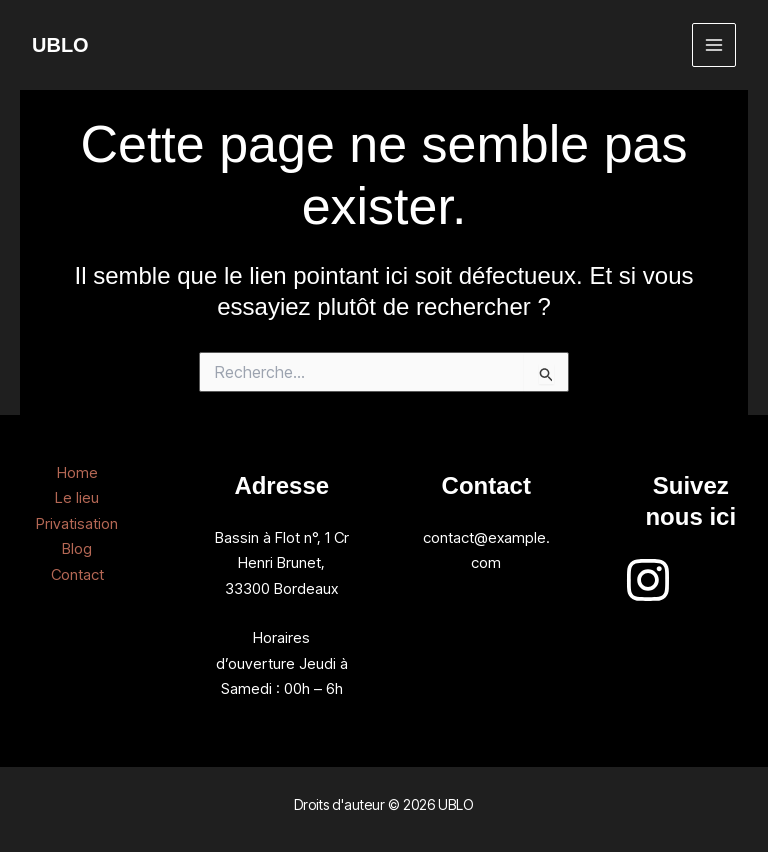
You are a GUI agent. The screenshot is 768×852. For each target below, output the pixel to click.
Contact (77, 574)
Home (77, 472)
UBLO (60, 45)
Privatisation (77, 523)
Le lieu (77, 497)
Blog (77, 548)
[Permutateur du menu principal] (714, 45)
